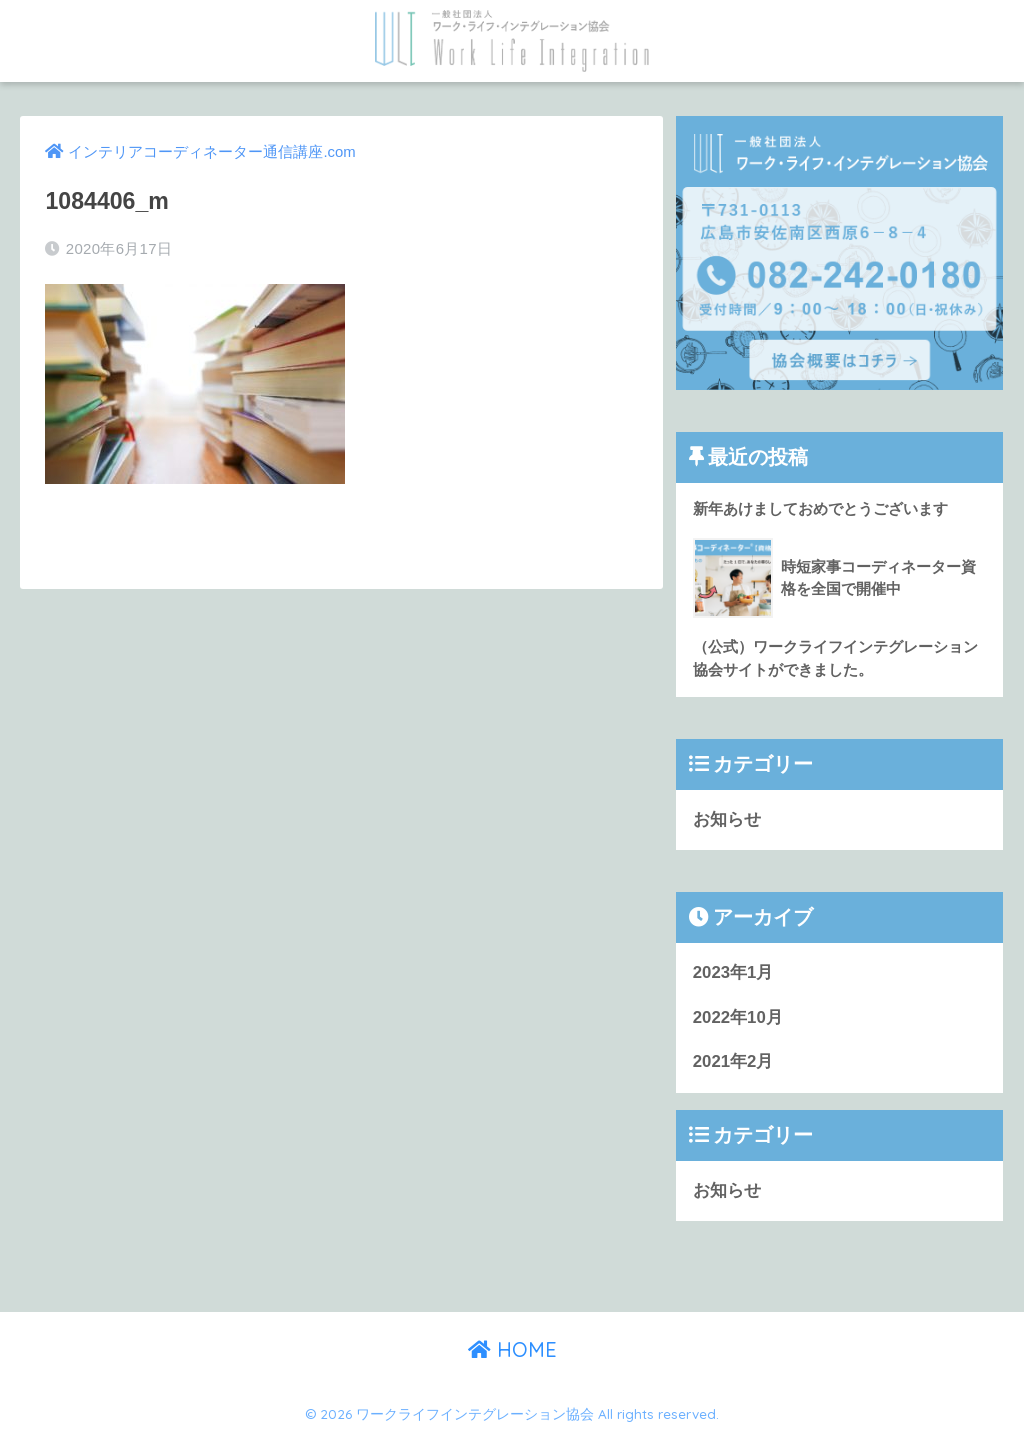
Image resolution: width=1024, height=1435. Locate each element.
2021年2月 (733, 1061)
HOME (512, 1349)
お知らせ (727, 819)
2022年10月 (738, 1017)
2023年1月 (733, 972)
